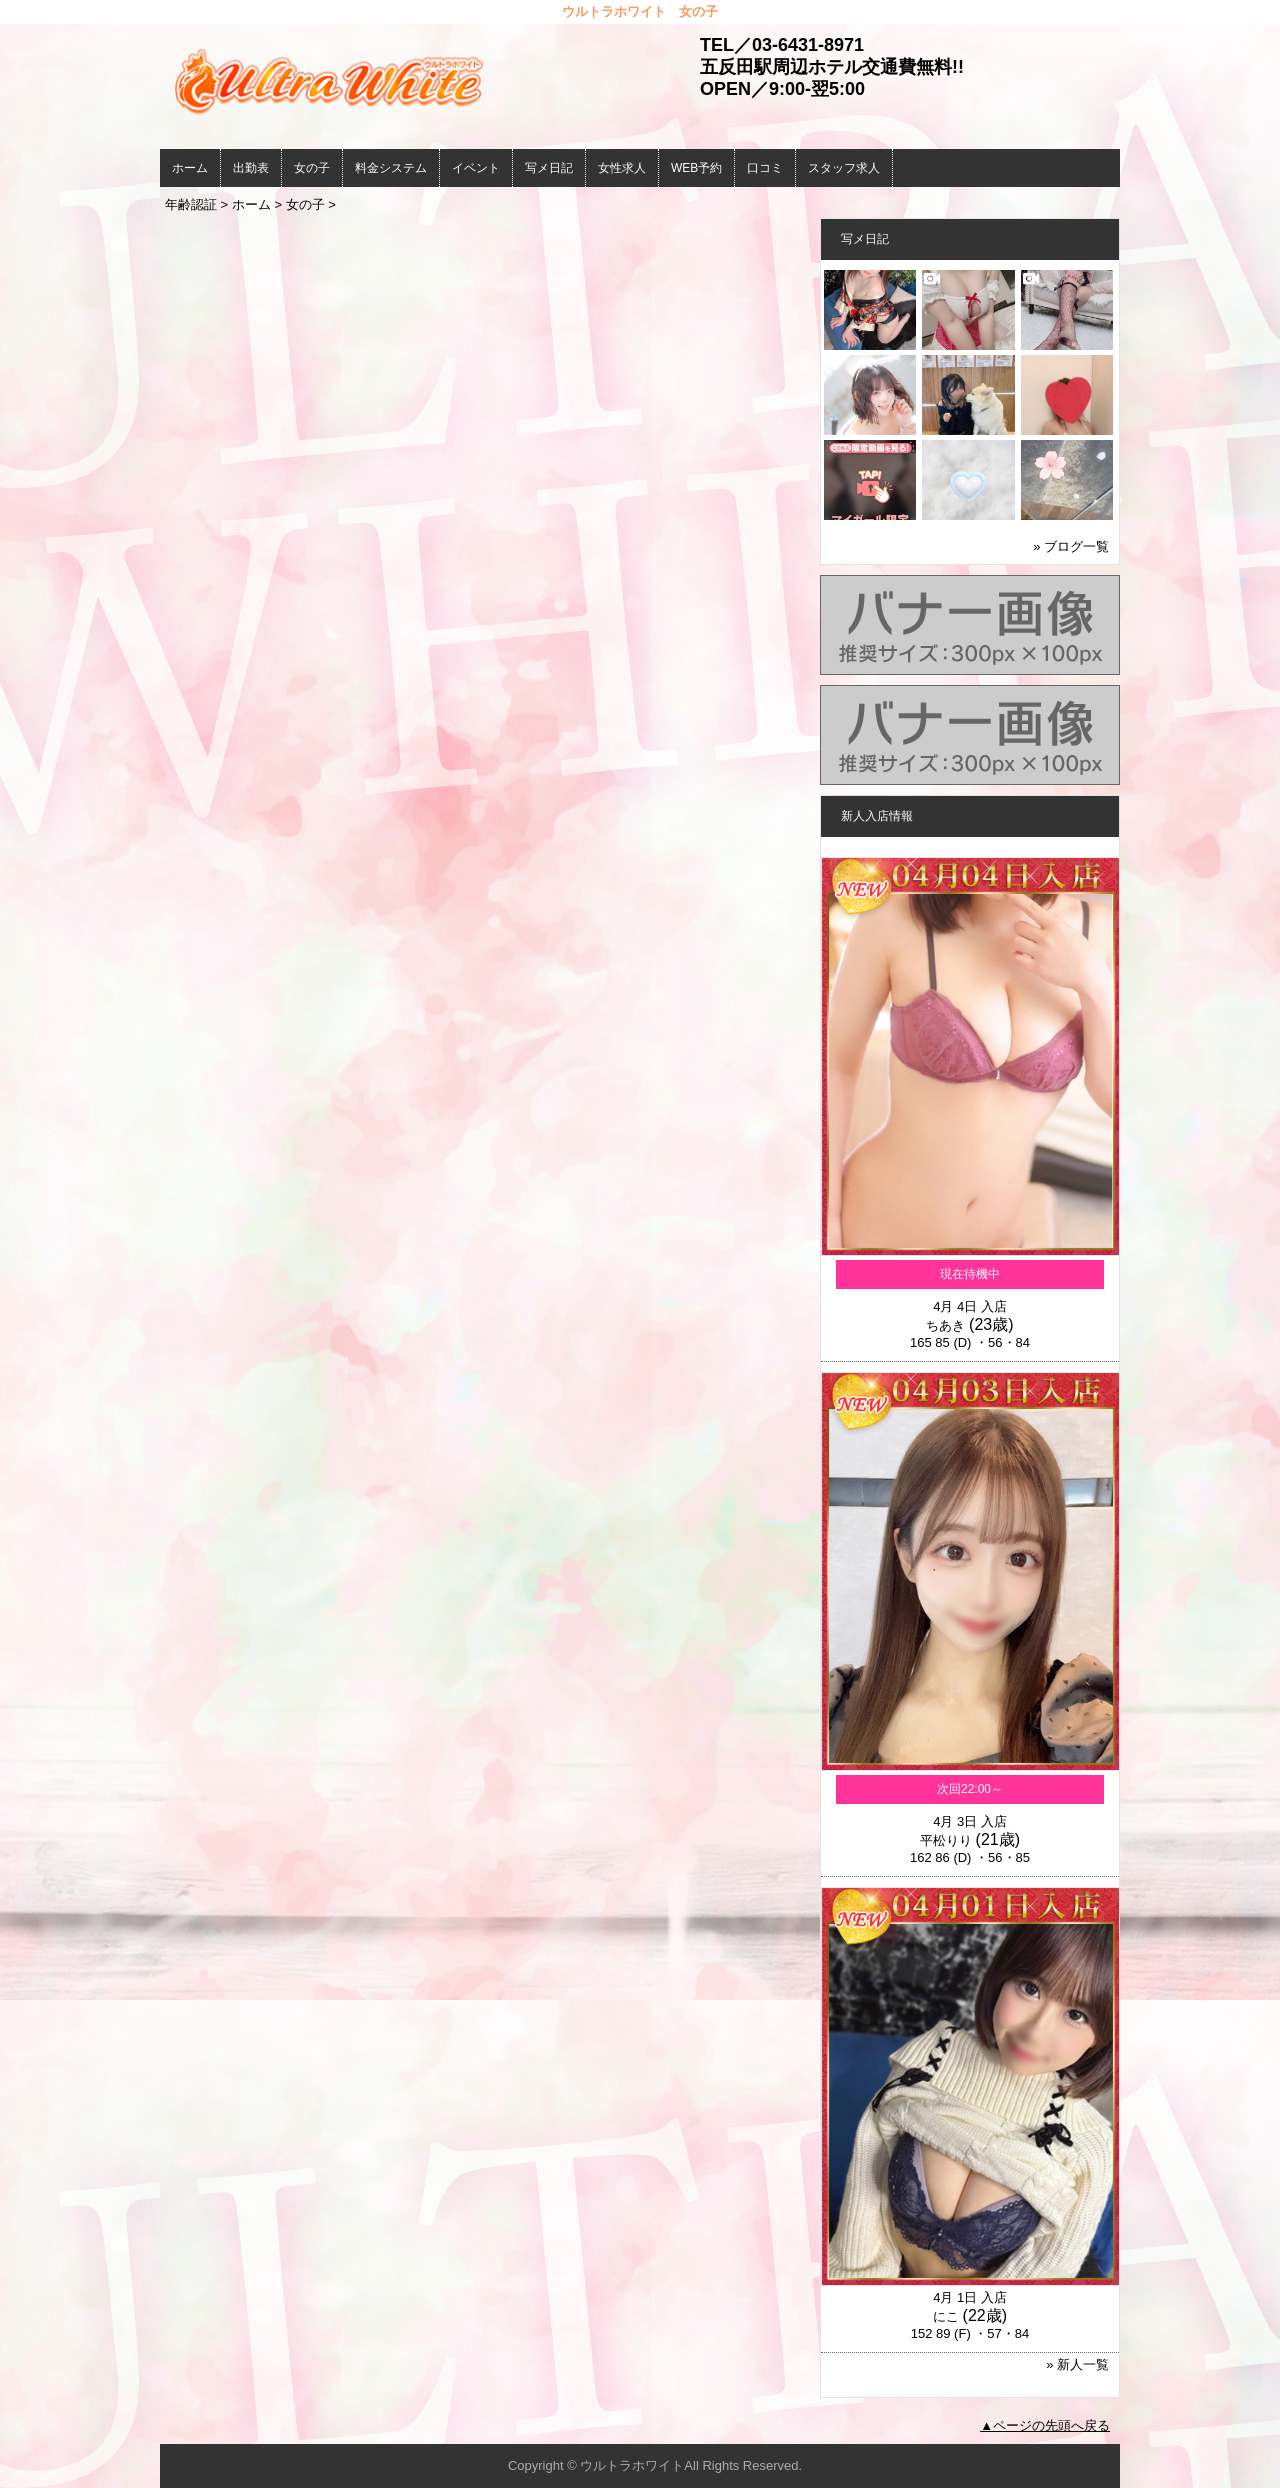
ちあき (945, 1325)
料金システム (391, 168)
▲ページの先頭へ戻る (1045, 2425)
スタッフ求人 (844, 168)
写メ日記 (549, 168)
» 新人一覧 (1077, 2364)
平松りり (946, 1840)
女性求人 (622, 168)
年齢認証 (191, 204)
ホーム (190, 168)
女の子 (312, 168)
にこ (946, 2316)
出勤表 (251, 168)
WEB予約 (696, 168)
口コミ (765, 168)
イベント (476, 168)
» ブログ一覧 (1071, 546)
